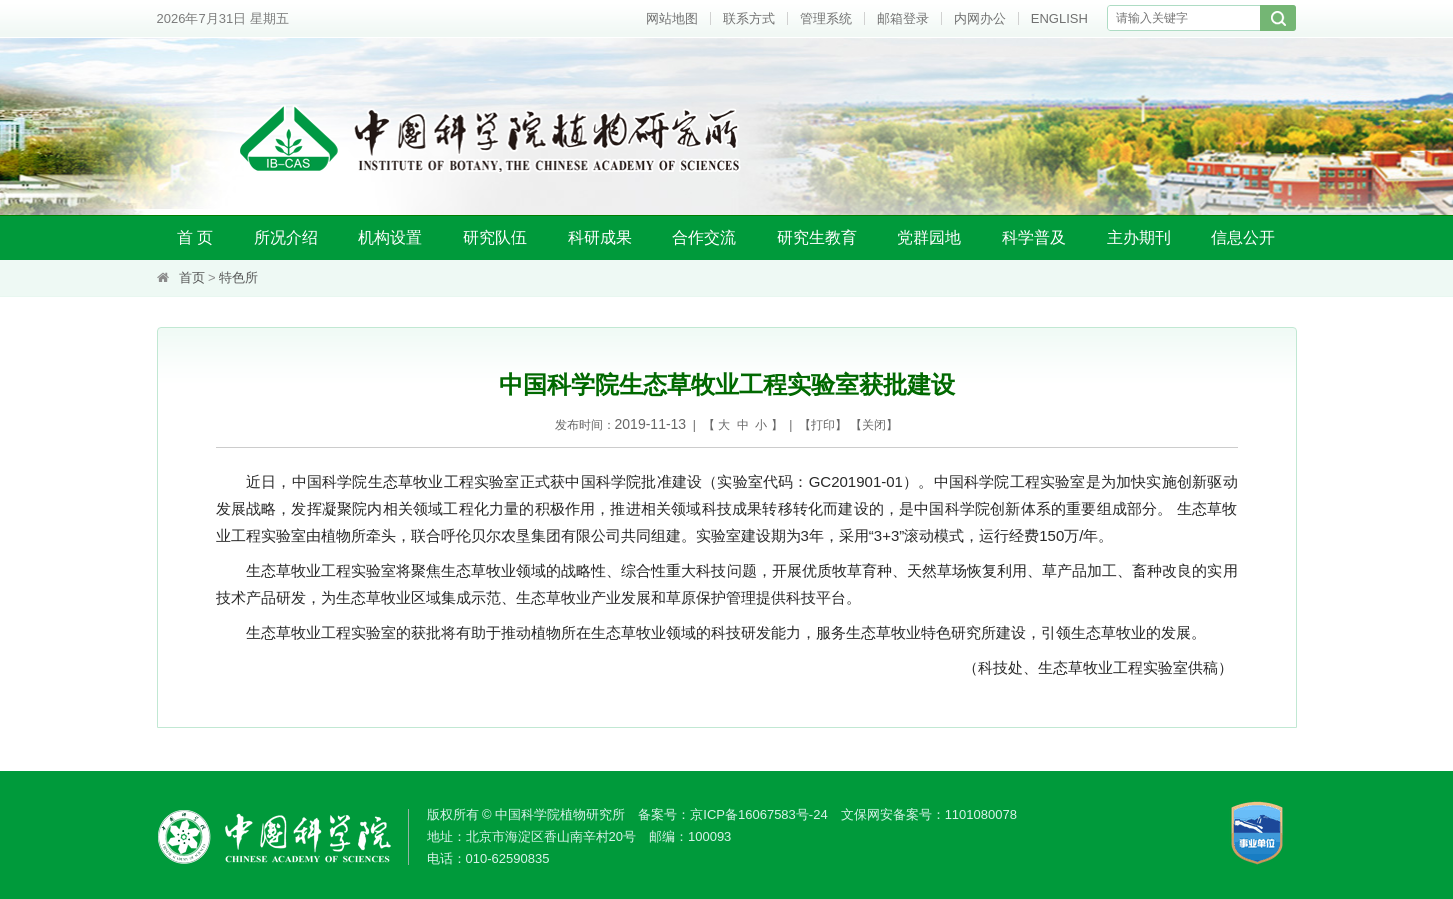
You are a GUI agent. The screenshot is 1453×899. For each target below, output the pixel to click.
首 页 (195, 237)
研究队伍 (495, 237)
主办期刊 (1139, 237)
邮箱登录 (903, 18)
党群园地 (929, 237)
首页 (192, 277)
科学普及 (1034, 237)
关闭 (874, 425)
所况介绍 (286, 237)
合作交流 (704, 237)
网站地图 (672, 18)
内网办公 (980, 18)
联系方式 (749, 18)
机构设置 (390, 237)
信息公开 (1243, 237)
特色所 (238, 277)
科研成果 (600, 237)
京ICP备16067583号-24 (758, 814)
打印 (823, 425)
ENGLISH (1059, 18)
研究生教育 (817, 237)
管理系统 (826, 18)
